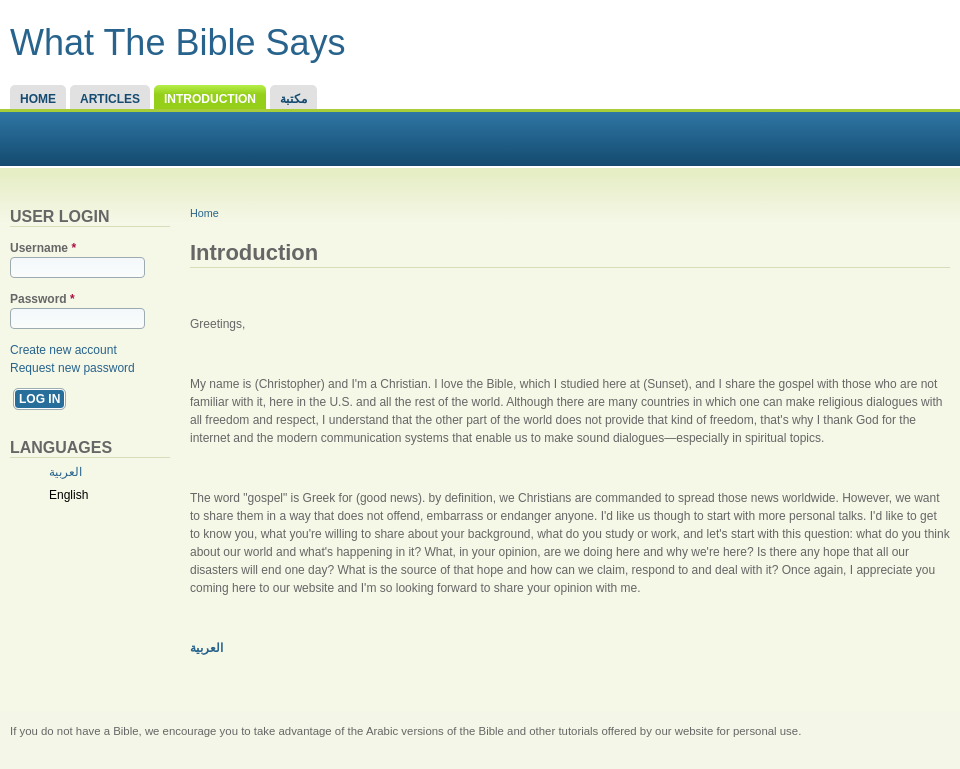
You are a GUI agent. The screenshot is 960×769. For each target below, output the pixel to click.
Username (43, 248)
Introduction (210, 99)
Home (38, 99)
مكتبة (293, 99)
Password (42, 299)
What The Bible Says (178, 42)
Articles (110, 99)
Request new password (72, 368)
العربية (65, 472)
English (68, 495)
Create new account (63, 350)
